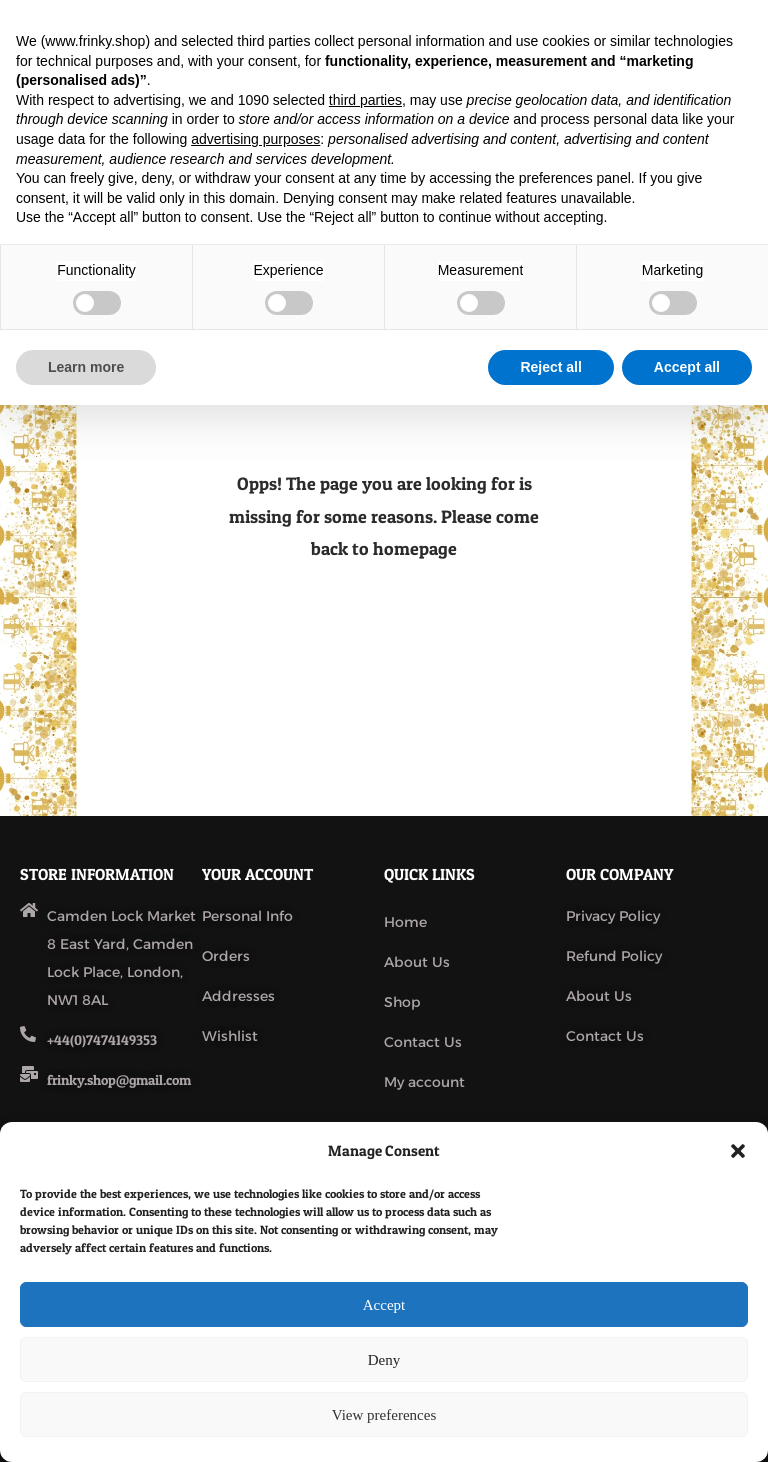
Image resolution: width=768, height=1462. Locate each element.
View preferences (384, 1415)
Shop (402, 1002)
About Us (417, 962)
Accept (384, 1305)
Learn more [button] (86, 367)
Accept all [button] (687, 367)
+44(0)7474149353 (102, 1039)
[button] (738, 1151)
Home (405, 922)
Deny (384, 1360)
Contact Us (423, 1042)
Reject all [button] (550, 367)
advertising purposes (255, 139)
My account (424, 1082)
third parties (365, 100)
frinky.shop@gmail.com (119, 1079)
